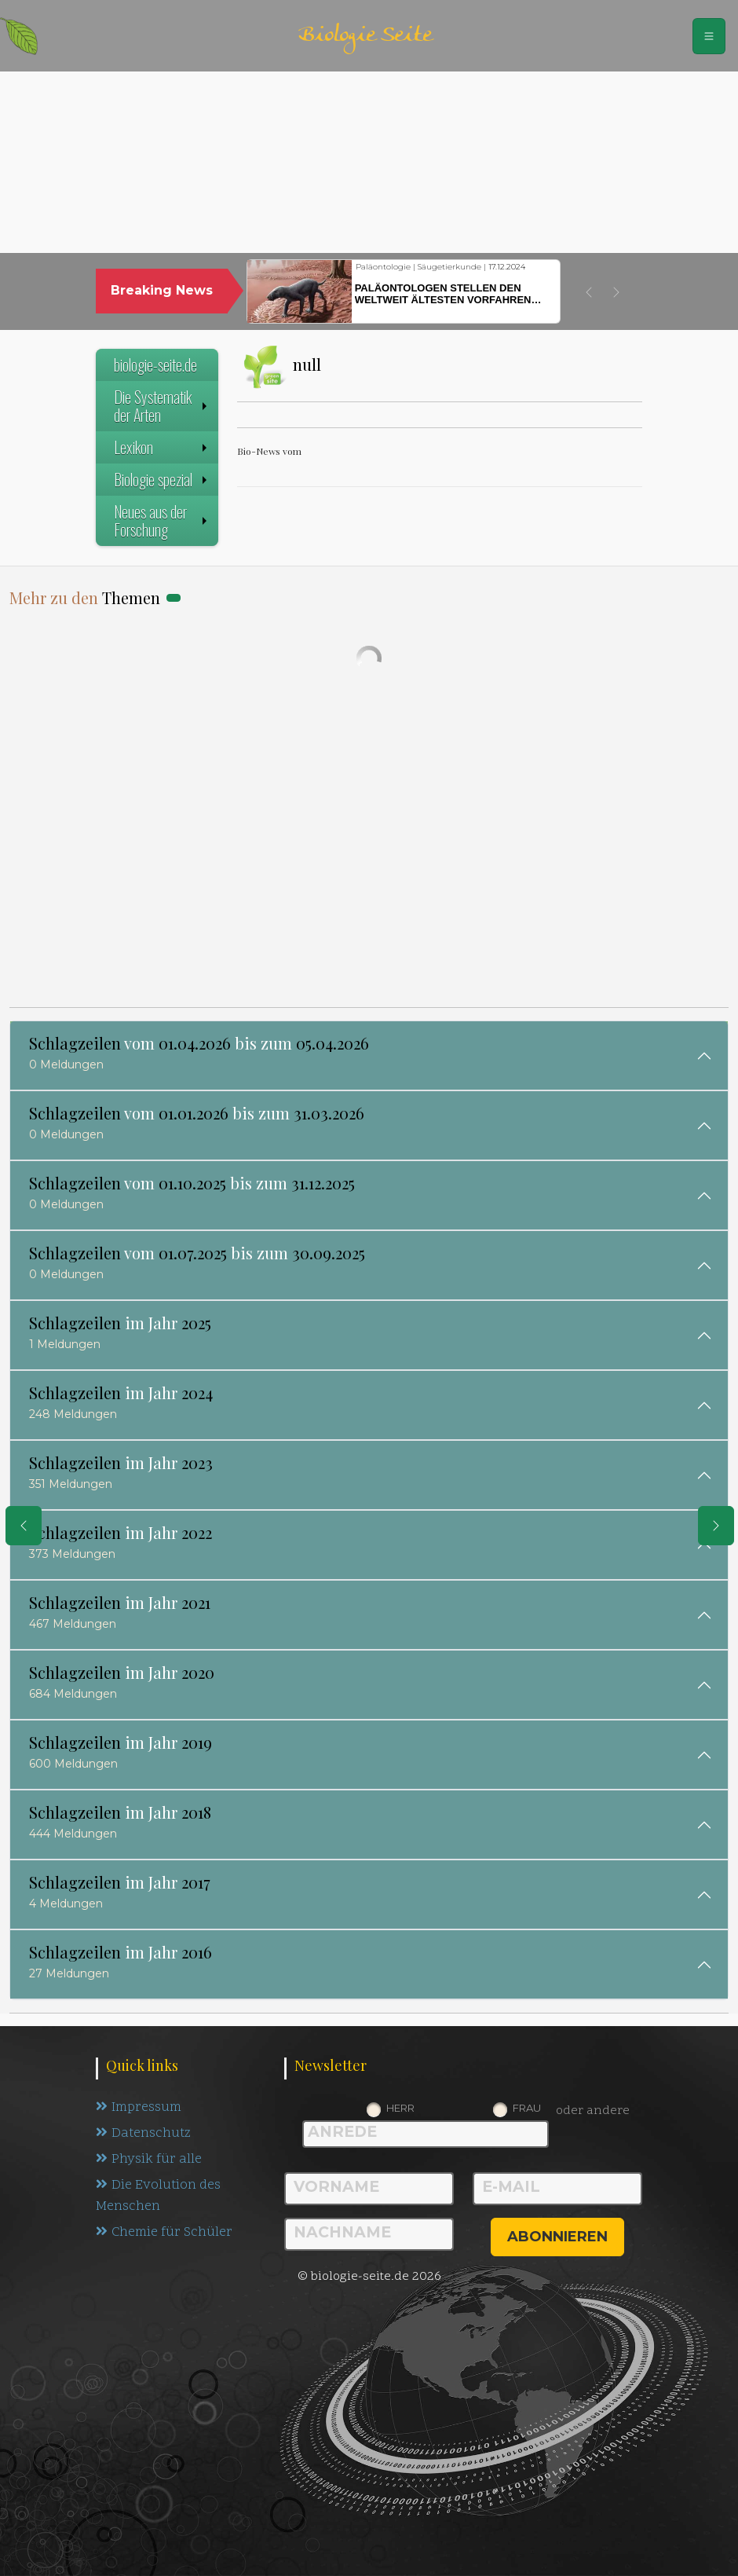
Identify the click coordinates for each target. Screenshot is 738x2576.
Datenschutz (143, 2133)
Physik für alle (149, 2159)
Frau (527, 2107)
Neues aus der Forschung (162, 520)
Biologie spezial (162, 479)
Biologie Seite (365, 35)
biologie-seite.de (155, 364)
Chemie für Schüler (164, 2232)
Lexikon (162, 447)
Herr (400, 2107)
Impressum (138, 2107)
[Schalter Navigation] (708, 36)
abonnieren (557, 2236)
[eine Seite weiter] (716, 1525)
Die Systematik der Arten (162, 406)
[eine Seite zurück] (23, 1525)
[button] (589, 292)
